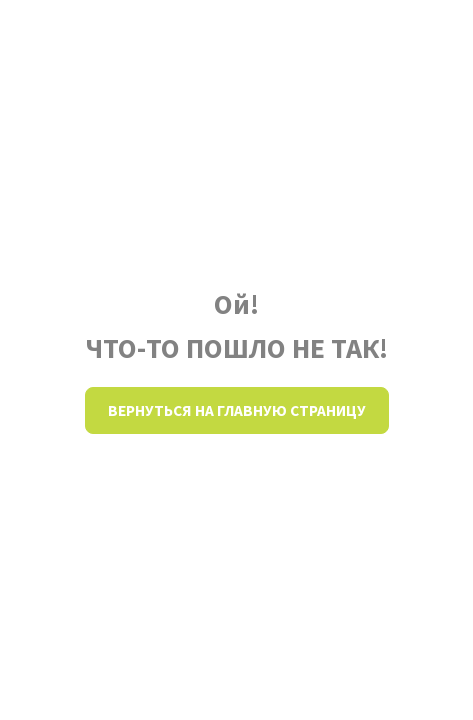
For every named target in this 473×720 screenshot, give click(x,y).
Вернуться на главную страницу (237, 410)
